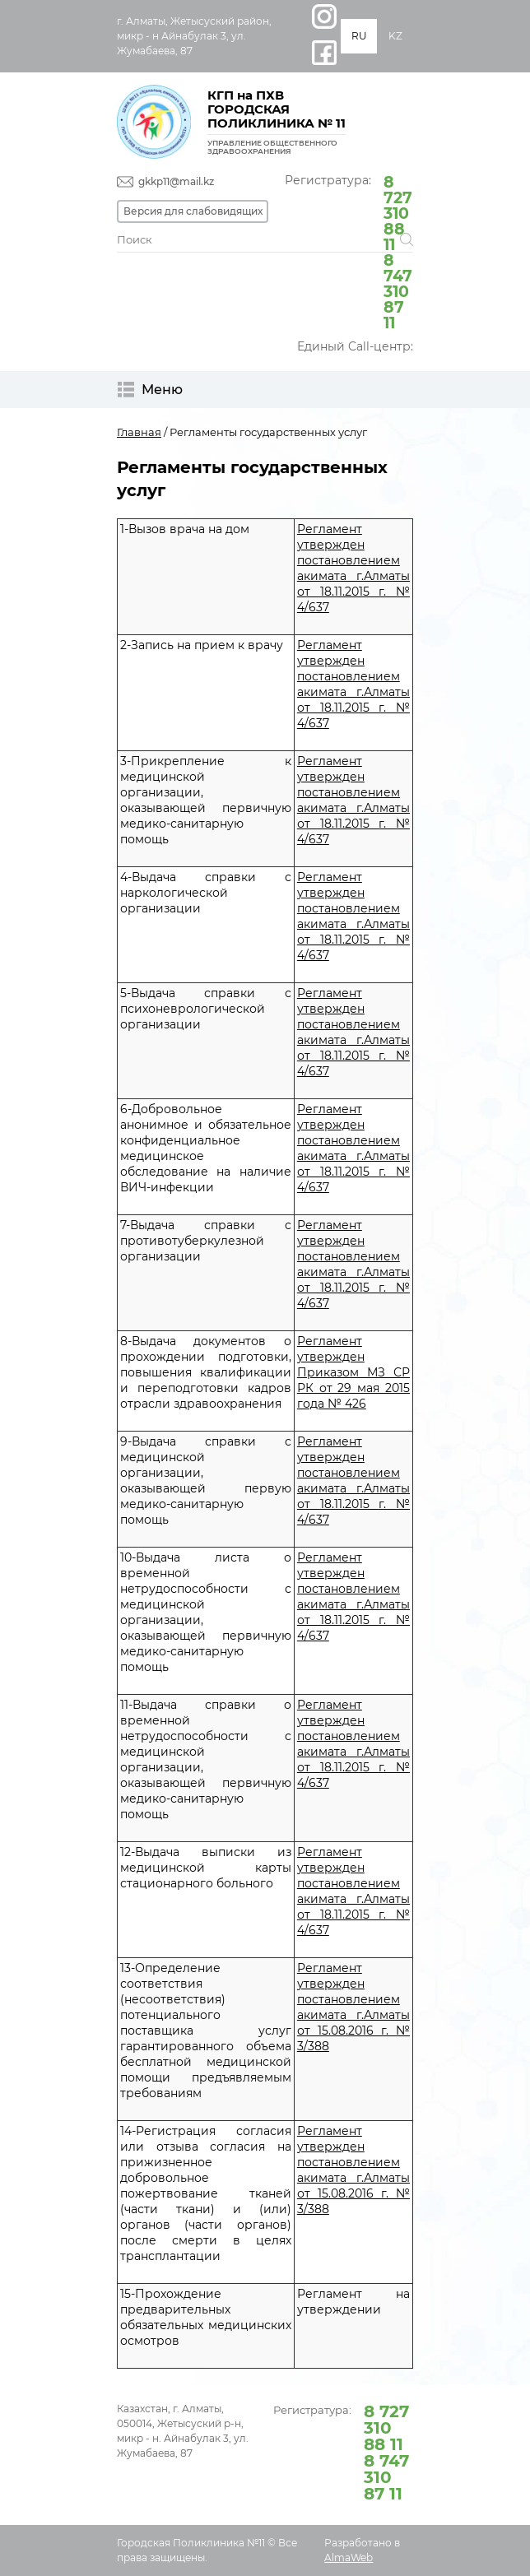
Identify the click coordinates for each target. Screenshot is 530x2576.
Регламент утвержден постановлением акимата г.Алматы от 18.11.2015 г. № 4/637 (353, 568)
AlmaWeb (348, 2557)
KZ (395, 36)
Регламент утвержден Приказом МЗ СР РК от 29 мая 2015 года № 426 (353, 1372)
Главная (139, 432)
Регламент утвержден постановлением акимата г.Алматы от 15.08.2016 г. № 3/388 (353, 2007)
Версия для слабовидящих (193, 211)
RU (359, 36)
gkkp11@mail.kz (176, 181)
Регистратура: (349, 251)
